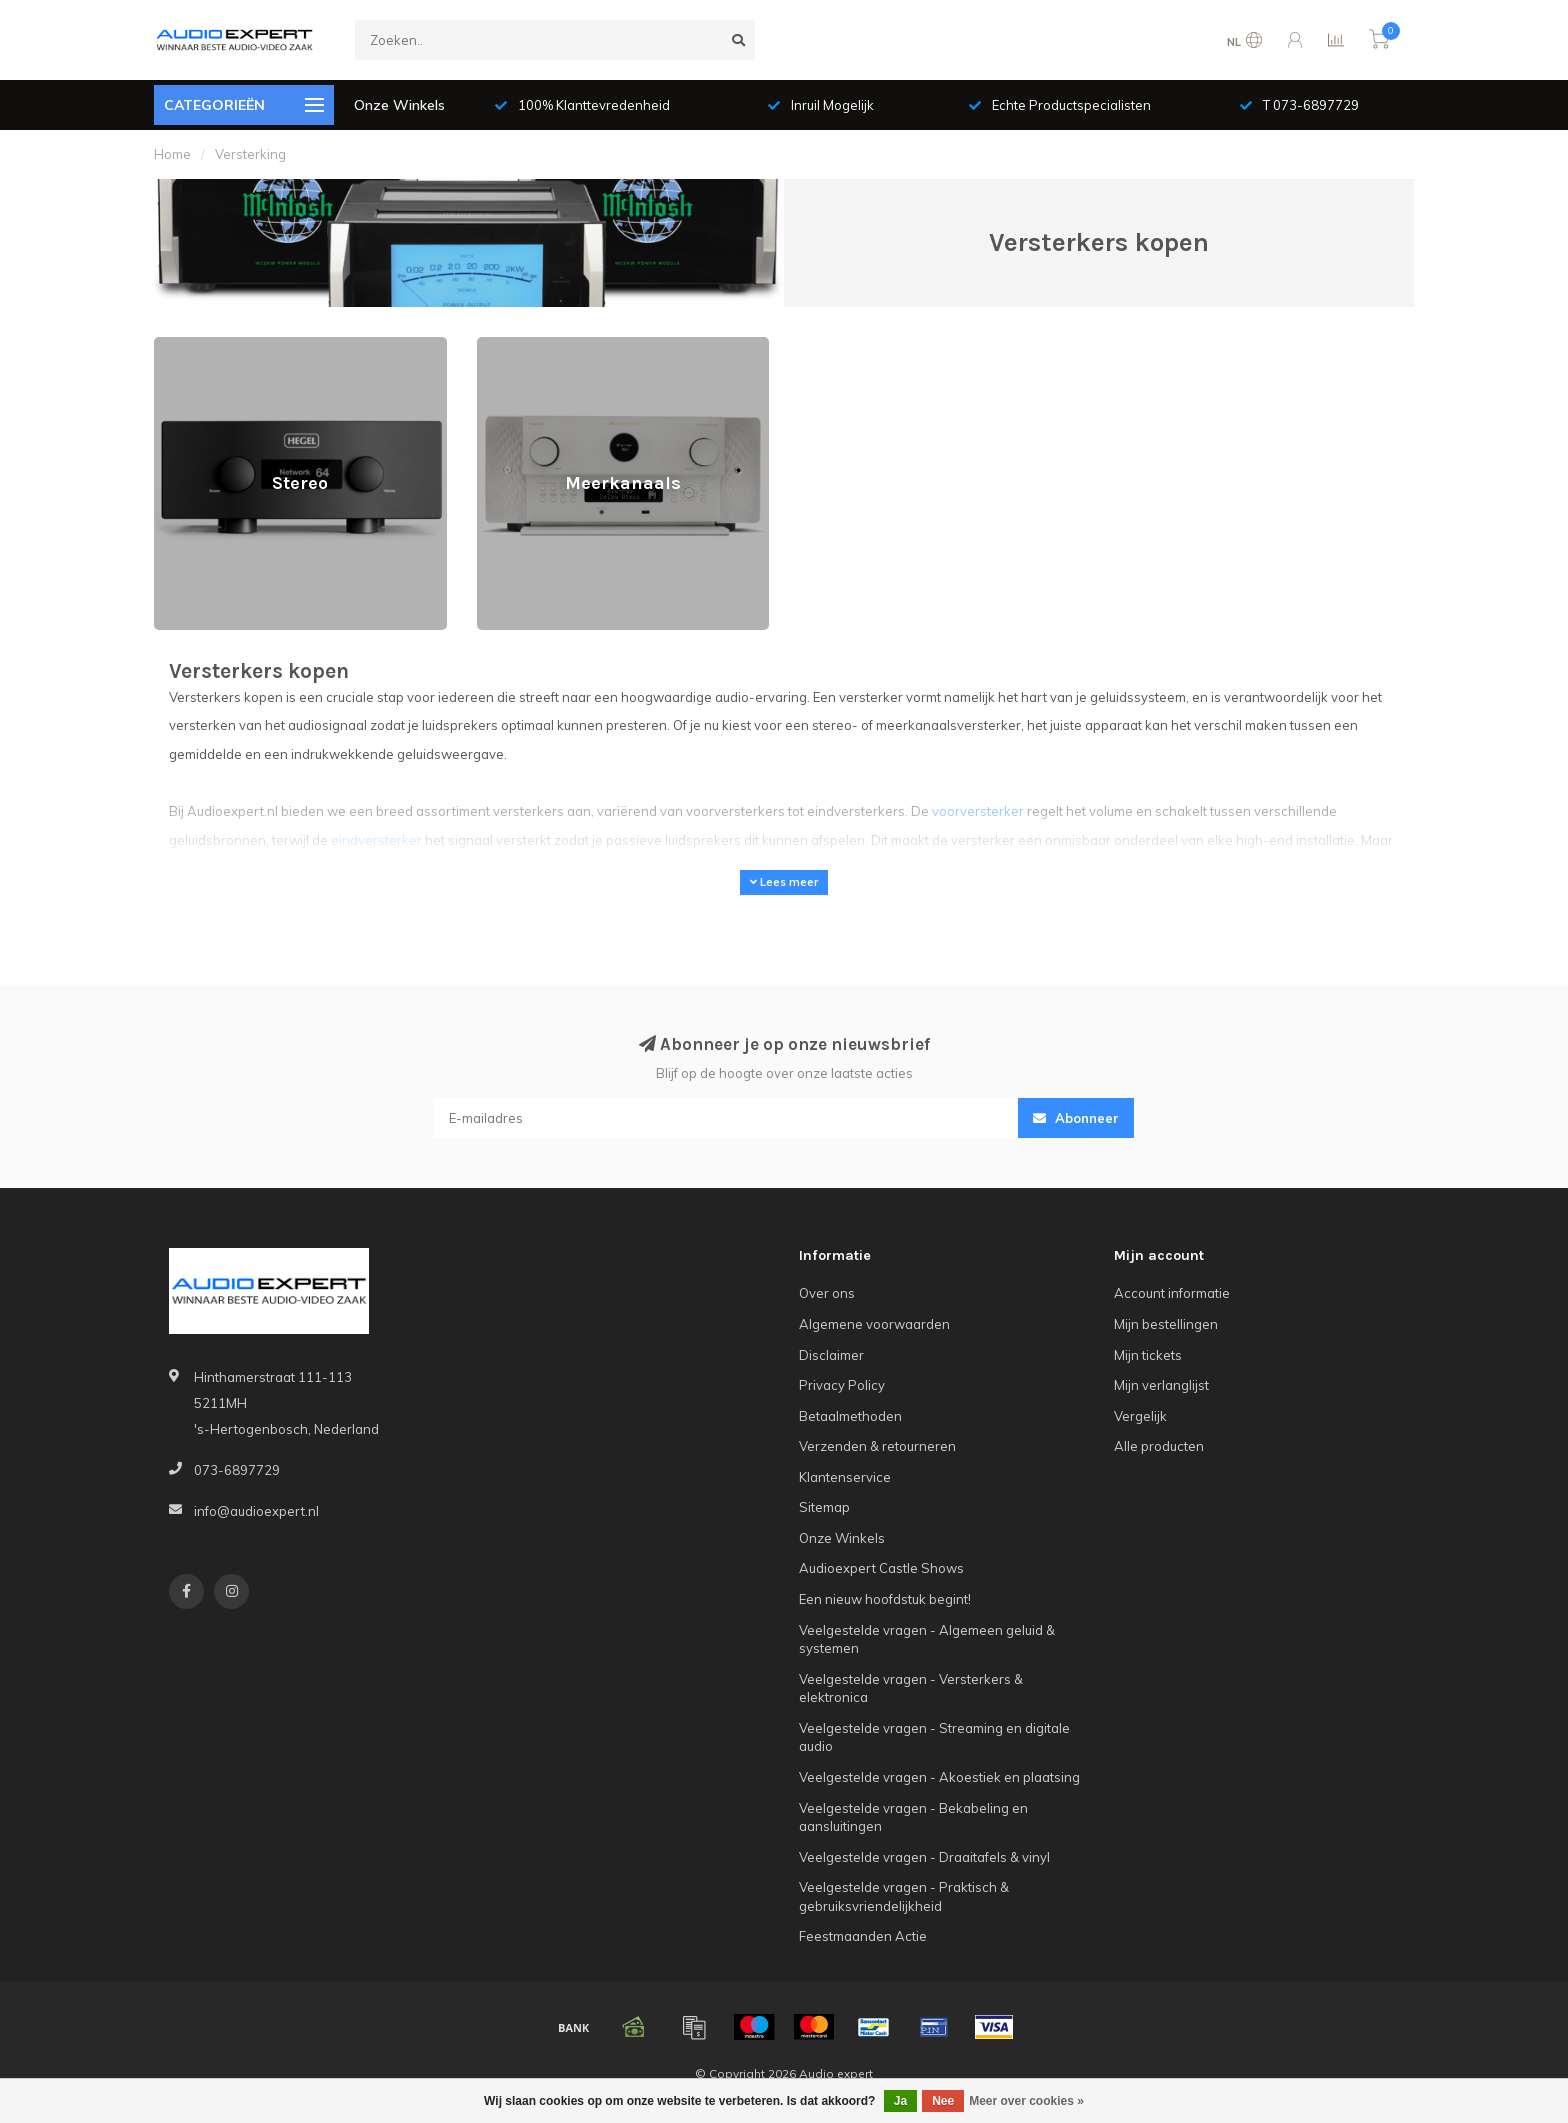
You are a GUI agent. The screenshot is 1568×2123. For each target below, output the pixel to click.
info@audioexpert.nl (256, 1511)
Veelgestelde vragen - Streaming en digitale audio (934, 1737)
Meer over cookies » (1026, 2101)
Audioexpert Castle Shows (881, 1568)
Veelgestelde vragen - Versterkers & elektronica (911, 1688)
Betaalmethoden (850, 1416)
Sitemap (824, 1507)
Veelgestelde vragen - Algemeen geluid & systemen (927, 1639)
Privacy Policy (842, 1385)
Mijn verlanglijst (1161, 1385)
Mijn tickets (1148, 1355)
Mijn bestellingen (1166, 1324)
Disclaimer (831, 1355)
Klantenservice (845, 1477)
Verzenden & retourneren (877, 1446)
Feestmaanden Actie (863, 1936)
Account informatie (1172, 1293)
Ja (900, 2101)
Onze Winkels (399, 105)
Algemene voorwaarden (874, 1324)
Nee (943, 2101)
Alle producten (1159, 1446)
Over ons (827, 1293)
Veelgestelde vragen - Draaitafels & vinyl (924, 1857)
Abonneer (1076, 1118)
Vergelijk (1140, 1416)
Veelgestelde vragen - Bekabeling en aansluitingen (913, 1817)
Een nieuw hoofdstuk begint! (885, 1599)
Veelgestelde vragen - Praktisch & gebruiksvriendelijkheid (904, 1896)
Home (172, 154)
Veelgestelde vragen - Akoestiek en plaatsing (939, 1777)
